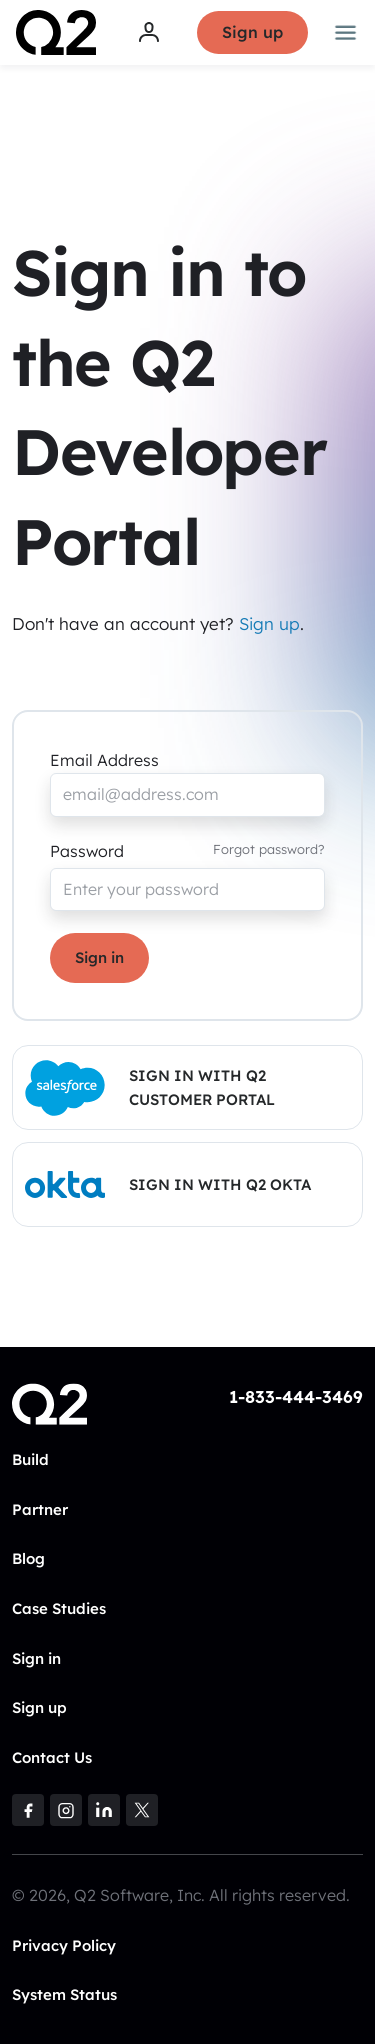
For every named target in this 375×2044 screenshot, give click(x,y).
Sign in (99, 957)
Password (87, 851)
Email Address (104, 760)
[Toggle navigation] (346, 33)
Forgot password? (269, 849)
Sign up (252, 32)
